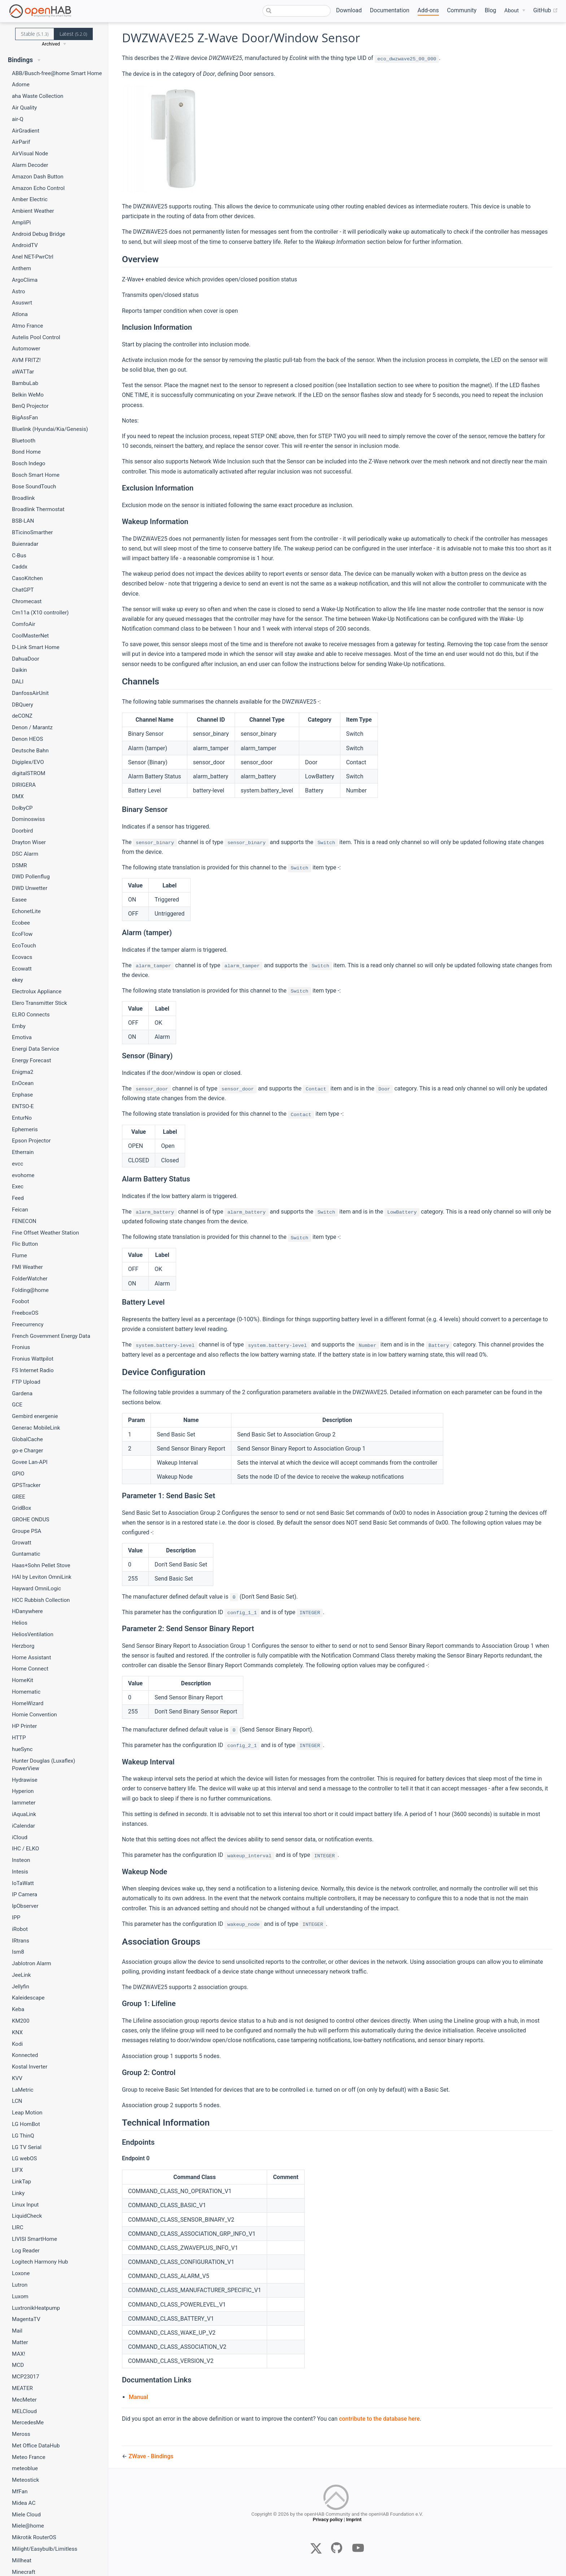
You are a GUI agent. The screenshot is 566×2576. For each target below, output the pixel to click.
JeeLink (21, 1975)
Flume (19, 1255)
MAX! (18, 2354)
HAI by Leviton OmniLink (41, 1577)
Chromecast (27, 601)
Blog (490, 10)
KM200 (20, 2021)
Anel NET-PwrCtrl (32, 257)
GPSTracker (26, 1485)
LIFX (17, 2170)
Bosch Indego (28, 463)
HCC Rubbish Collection (41, 1600)
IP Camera (24, 1894)
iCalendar (23, 1826)
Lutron (19, 2285)
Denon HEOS (27, 739)
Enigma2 (22, 1072)
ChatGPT (23, 590)
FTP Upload (26, 1382)
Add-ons (428, 10)
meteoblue (25, 2468)
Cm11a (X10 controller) (40, 612)
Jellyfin (20, 1986)
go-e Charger (27, 1450)
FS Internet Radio (33, 1370)
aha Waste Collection (37, 96)
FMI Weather (27, 1267)
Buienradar (25, 544)
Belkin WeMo (28, 395)
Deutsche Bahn (30, 750)
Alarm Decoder (30, 165)
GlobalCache (27, 1439)
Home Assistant (31, 1657)
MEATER (22, 2388)
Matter (20, 2342)
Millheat (21, 2560)
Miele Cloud (26, 2514)
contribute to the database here (379, 2418)
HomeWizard (27, 1703)
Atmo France (27, 326)
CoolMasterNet (30, 635)
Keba (18, 2009)
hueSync (22, 1749)
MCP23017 (25, 2376)
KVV (17, 2078)
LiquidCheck (27, 2216)
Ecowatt (22, 968)
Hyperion (23, 1791)
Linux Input (25, 2204)
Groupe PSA (26, 1531)
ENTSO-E (23, 1106)
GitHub (545, 10)
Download (349, 10)
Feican (20, 1209)
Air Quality (24, 107)
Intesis (20, 1871)
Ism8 (18, 1952)
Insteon (21, 1860)
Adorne (21, 84)
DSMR (19, 865)
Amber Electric (30, 199)
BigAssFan (25, 417)
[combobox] (296, 11)
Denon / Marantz (32, 727)
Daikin (19, 670)
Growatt (21, 1542)
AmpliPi (21, 222)
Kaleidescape (28, 1997)
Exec (17, 1186)
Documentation (389, 10)
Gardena (22, 1393)
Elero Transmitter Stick (39, 1003)
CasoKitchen (27, 578)
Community (461, 10)
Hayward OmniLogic (36, 1588)
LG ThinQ (23, 2135)
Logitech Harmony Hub (40, 2262)
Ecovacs (22, 957)
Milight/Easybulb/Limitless (44, 2549)
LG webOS (24, 2158)
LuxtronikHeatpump (36, 2308)
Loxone (21, 2273)
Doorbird (22, 830)
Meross (21, 2434)
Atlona (20, 314)
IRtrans (20, 1940)
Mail (17, 2331)
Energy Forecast (31, 1060)
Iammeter (23, 1802)
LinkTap (21, 2181)
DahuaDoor (25, 659)
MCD (18, 2365)
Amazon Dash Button (38, 176)
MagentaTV (26, 2319)
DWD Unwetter (29, 888)
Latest (73, 33)
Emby (19, 1026)
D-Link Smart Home (36, 647)
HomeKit (22, 1680)
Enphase (22, 1095)
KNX (17, 2032)
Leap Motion (27, 2112)
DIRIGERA (24, 785)
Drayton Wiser (29, 842)
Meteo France (28, 2457)
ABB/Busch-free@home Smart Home (57, 73)
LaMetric (23, 2090)
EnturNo (22, 1118)
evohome (23, 1175)
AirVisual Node (30, 153)
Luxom (20, 2296)
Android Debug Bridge (38, 234)
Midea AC (23, 2503)
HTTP (19, 1737)
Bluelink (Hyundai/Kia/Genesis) (50, 429)
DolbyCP (22, 808)
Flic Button (25, 1244)
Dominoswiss (28, 819)
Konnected (25, 2055)
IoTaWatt (23, 1883)
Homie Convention (34, 1714)
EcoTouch (24, 945)
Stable (34, 33)
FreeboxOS (25, 1313)
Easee (19, 899)
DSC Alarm (25, 854)
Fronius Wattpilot (32, 1359)
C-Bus (19, 555)
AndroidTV (25, 245)
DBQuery (22, 704)
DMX (18, 796)
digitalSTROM (28, 773)
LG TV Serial (27, 2147)
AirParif (21, 142)
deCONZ (22, 716)
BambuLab (25, 383)
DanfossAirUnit (30, 693)
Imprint (354, 2525)
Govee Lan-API (30, 1462)
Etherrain (23, 1152)
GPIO (18, 1473)
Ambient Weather (33, 211)
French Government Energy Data (51, 1336)
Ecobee (21, 923)
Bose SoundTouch (34, 486)
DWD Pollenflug (31, 876)
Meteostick (25, 2480)
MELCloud (24, 2411)
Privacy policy (327, 2525)
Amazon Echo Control (38, 188)
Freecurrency (27, 1324)
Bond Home (26, 452)
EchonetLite (26, 911)
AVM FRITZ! (26, 360)
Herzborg (23, 1646)
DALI (17, 681)
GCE (17, 1404)
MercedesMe (28, 2422)
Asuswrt (22, 302)
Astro (18, 291)
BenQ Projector (30, 406)
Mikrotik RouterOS (34, 2537)
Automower (26, 348)
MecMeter (24, 2399)
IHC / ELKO (25, 1848)
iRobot (20, 1929)
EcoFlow (22, 934)
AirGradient (25, 130)
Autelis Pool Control (36, 337)
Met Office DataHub (36, 2445)
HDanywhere (27, 1611)
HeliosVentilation (32, 1634)
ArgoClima (25, 280)
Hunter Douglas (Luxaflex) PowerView (43, 1765)
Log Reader (26, 2250)
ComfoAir (23, 624)
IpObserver (25, 1906)
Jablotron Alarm (31, 1963)
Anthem (21, 268)
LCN (17, 2101)
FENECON (24, 1221)
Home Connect (30, 1668)
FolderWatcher (29, 1278)
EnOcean (23, 1083)
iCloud (19, 1837)
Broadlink (23, 498)
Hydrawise (25, 1780)
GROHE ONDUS (30, 1519)
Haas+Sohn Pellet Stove (41, 1565)
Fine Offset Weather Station (45, 1232)
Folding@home (30, 1290)
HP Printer (24, 1726)
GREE (18, 1497)
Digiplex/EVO (28, 762)
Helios (19, 1623)
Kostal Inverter (29, 2066)
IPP (16, 1917)
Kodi (17, 2044)
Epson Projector (31, 1140)
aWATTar (23, 371)
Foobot (20, 1301)
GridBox (21, 1508)
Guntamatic (26, 1554)
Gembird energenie (35, 1416)
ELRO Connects (31, 1014)
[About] (514, 10)
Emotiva (22, 1037)
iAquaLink (24, 1814)
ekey (17, 980)
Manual (138, 2397)
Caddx (19, 566)
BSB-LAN (23, 521)
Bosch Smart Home (36, 475)
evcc (17, 1164)
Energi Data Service (35, 1049)
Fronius (21, 1347)
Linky (18, 2193)
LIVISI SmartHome (34, 2239)
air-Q (17, 119)
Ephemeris (25, 1129)
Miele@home (28, 2526)
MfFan (19, 2491)
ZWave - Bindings (151, 2456)
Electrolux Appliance (36, 991)
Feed (18, 1198)
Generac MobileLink (36, 1428)
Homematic (26, 1692)
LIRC (17, 2227)
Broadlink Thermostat (38, 509)
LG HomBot (26, 2124)
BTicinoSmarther (32, 532)
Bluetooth (23, 440)
